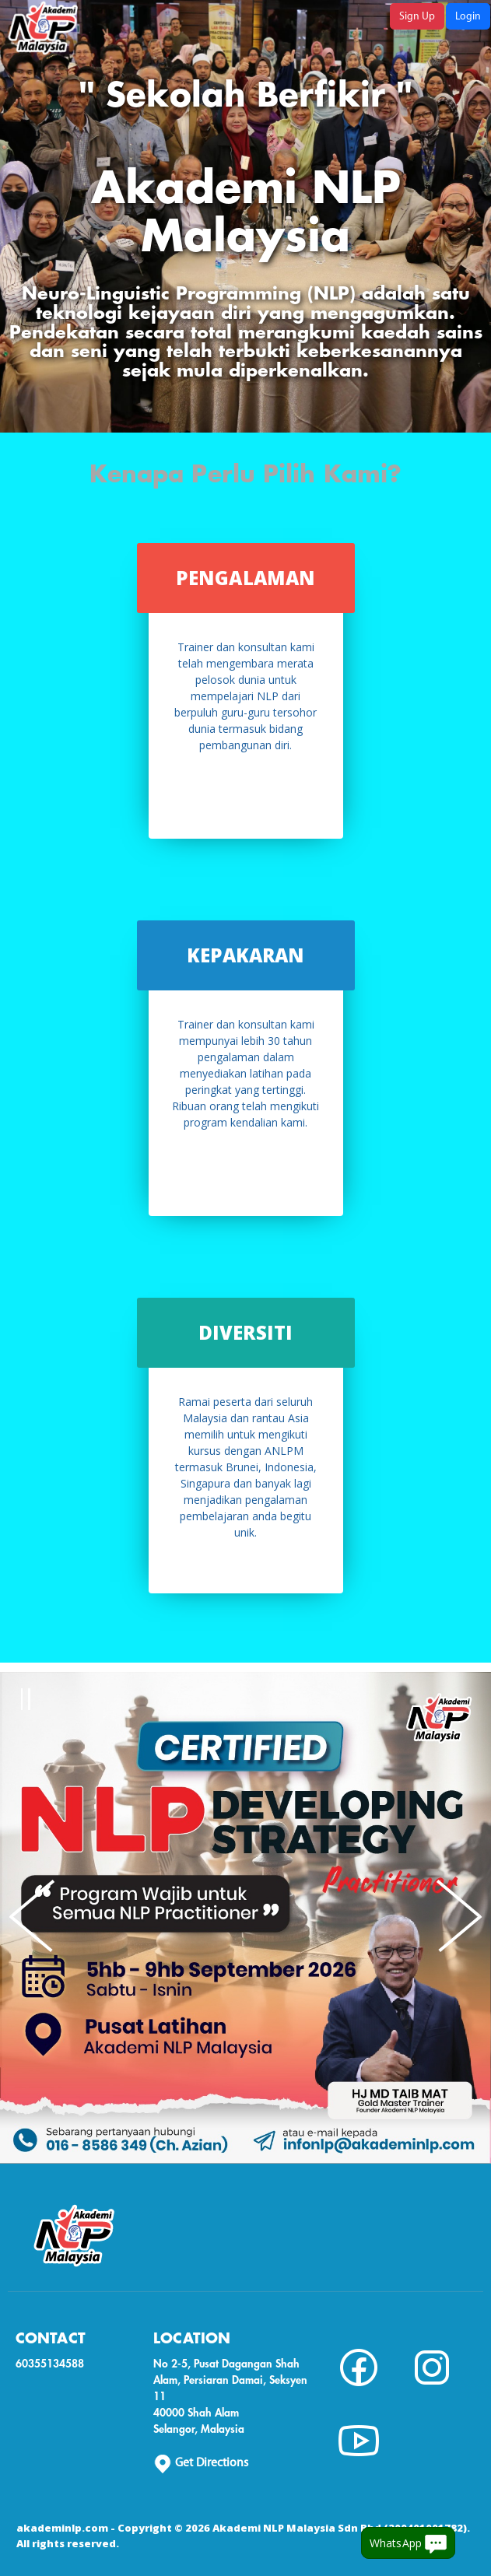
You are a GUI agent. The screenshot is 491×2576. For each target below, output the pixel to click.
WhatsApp (408, 2544)
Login (468, 16)
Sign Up (417, 16)
